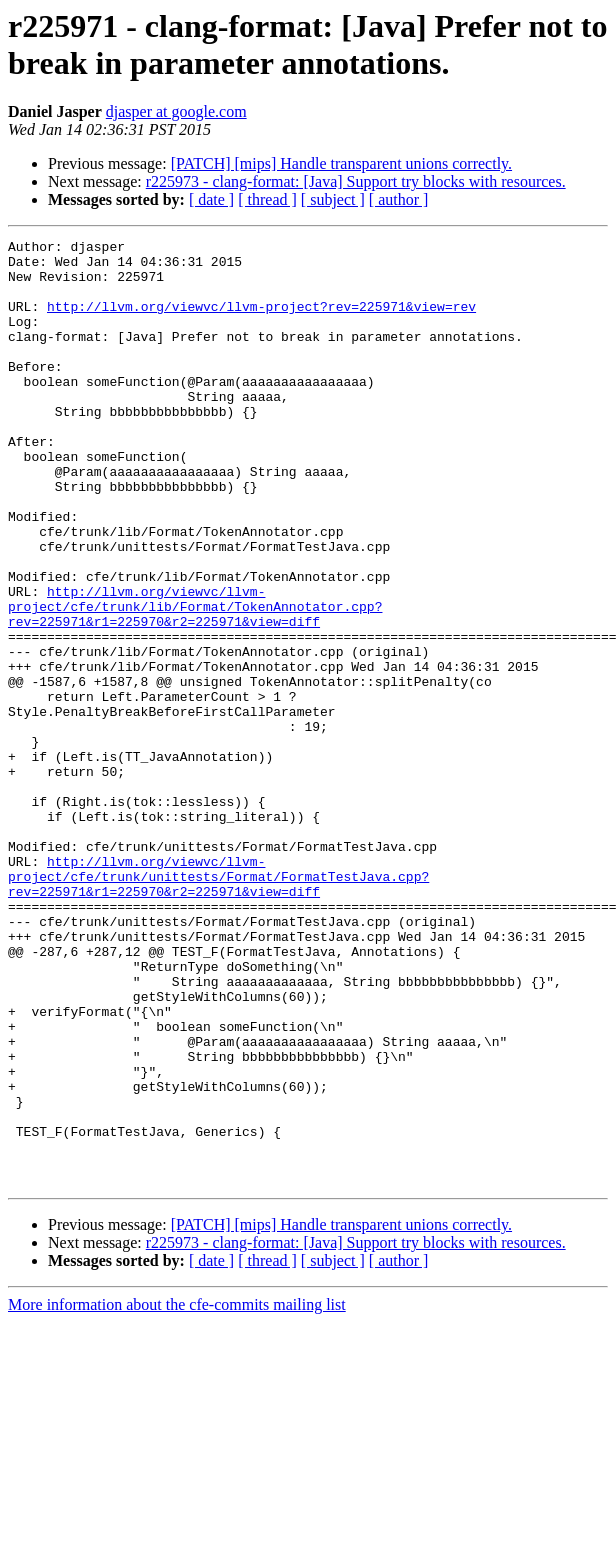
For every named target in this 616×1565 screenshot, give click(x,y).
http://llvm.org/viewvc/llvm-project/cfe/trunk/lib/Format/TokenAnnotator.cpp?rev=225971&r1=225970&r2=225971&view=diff (195, 681)
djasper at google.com (176, 111)
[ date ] (211, 199)
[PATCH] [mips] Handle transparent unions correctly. (341, 163)
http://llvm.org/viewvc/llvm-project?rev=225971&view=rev (261, 321)
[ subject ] (333, 199)
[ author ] (399, 199)
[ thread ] (267, 199)
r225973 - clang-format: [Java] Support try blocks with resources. (356, 181)
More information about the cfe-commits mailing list (177, 1493)
